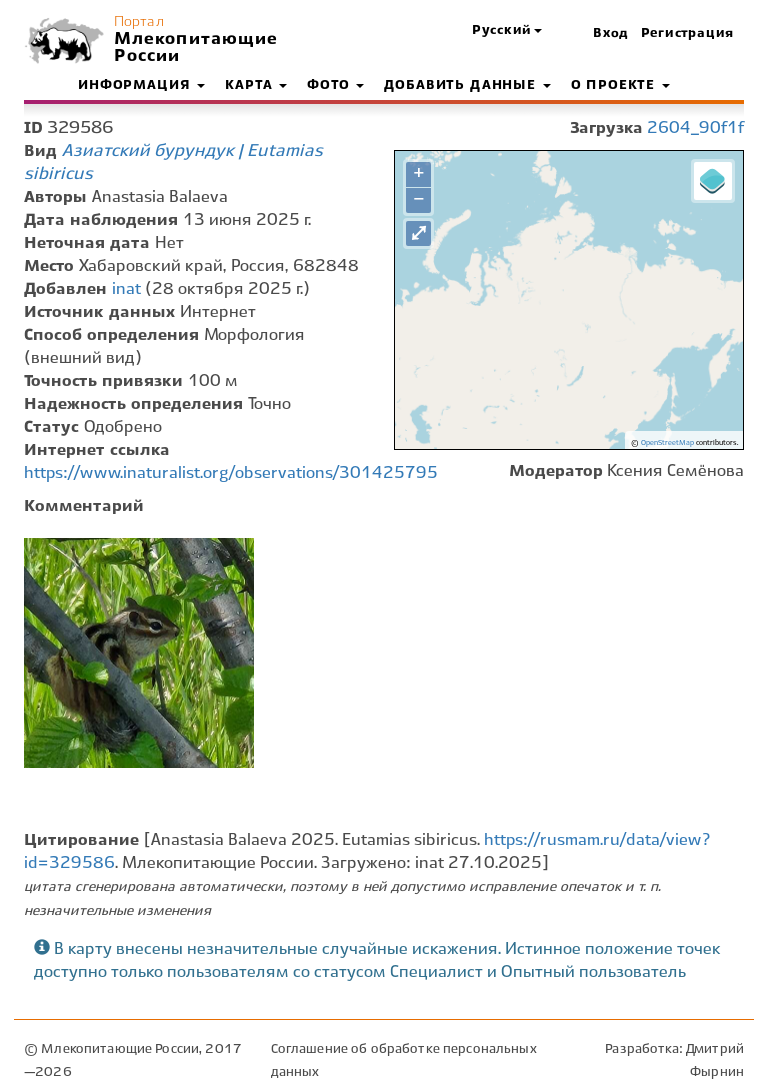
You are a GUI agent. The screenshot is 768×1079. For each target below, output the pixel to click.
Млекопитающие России (194, 48)
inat (126, 289)
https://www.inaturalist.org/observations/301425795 (231, 473)
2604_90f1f (695, 128)
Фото (335, 86)
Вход (611, 34)
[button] (507, 31)
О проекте (620, 86)
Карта (256, 86)
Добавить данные (467, 86)
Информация (141, 86)
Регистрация (687, 34)
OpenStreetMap (667, 443)
